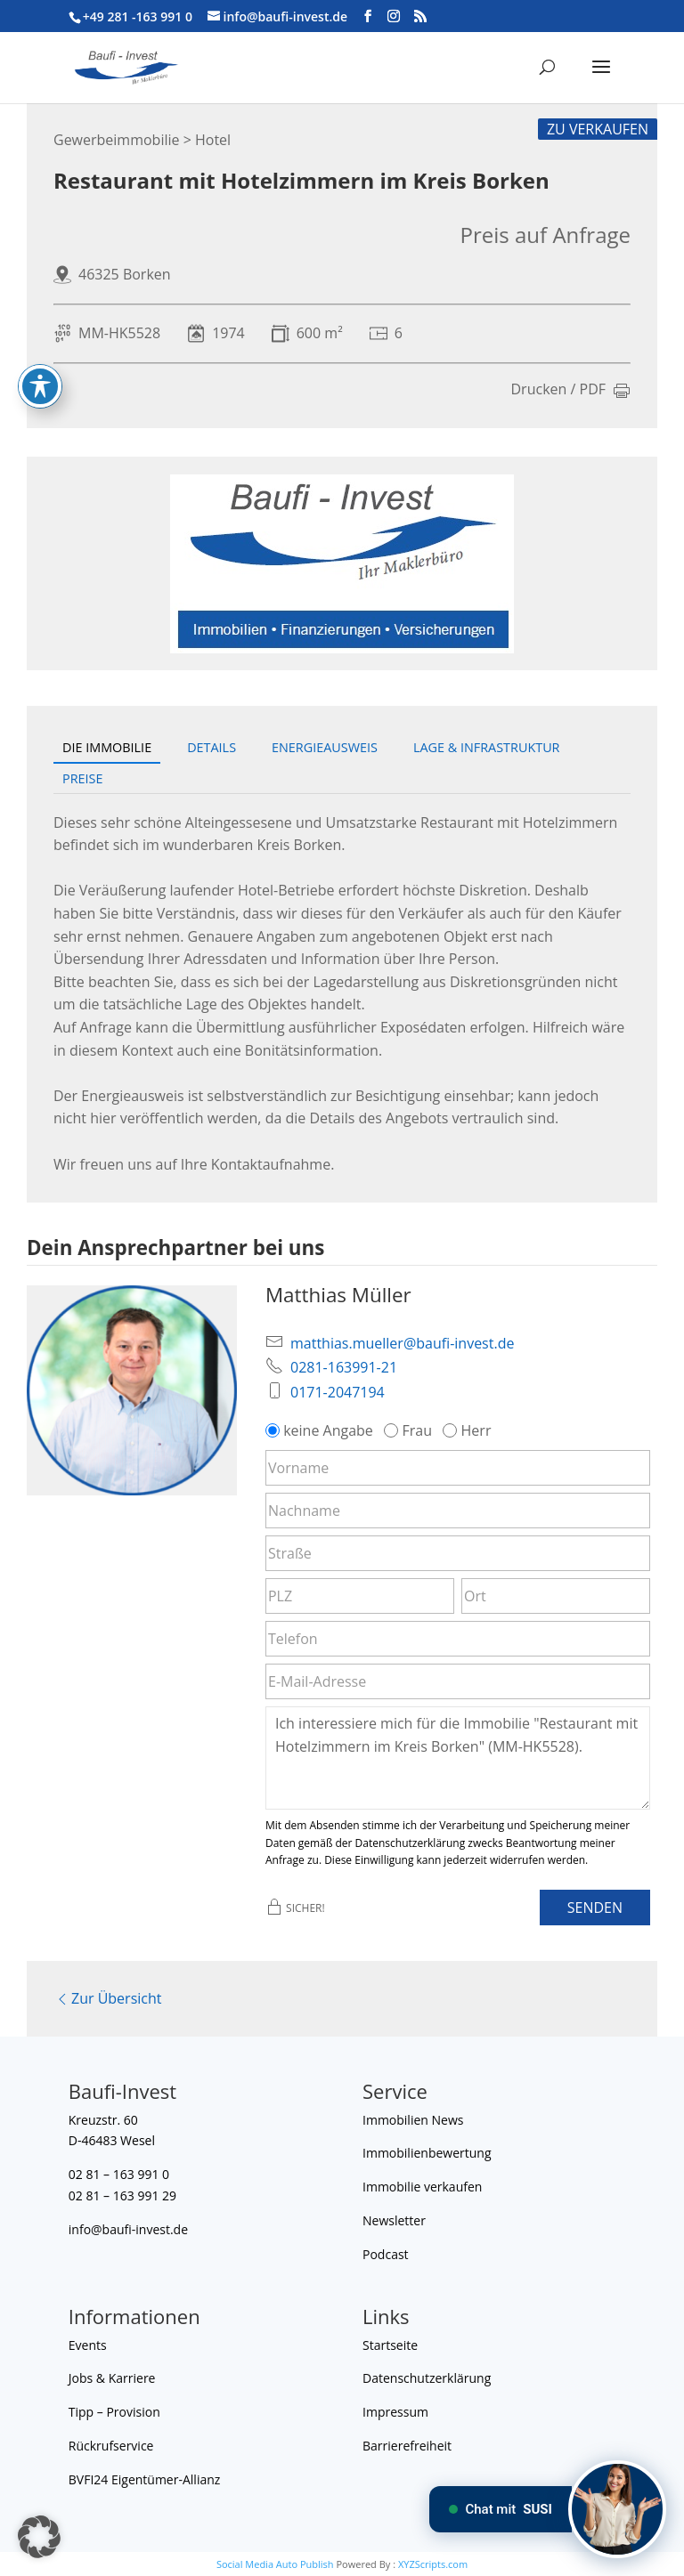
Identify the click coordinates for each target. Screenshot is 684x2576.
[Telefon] (457, 1639)
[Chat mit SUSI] (617, 2509)
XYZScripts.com (433, 2564)
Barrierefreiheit (407, 2445)
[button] (39, 2537)
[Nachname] (457, 1510)
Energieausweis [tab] (325, 747)
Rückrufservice (111, 2445)
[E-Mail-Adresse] (457, 1681)
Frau (410, 1430)
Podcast (385, 2254)
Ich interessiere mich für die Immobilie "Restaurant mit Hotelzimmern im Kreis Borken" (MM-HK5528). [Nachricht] (457, 1758)
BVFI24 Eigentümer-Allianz (145, 2479)
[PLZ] (359, 1596)
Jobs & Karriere (112, 2377)
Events (88, 2345)
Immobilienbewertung (427, 2152)
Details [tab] (211, 747)
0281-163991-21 (343, 1367)
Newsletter (394, 2220)
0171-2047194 (337, 1392)
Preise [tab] (82, 778)
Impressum (395, 2411)
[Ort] (555, 1596)
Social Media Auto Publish (275, 2564)
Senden (595, 1907)
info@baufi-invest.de (128, 2229)
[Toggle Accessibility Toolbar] (40, 345)
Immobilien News (412, 2119)
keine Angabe (321, 1430)
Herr (468, 1430)
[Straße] (457, 1553)
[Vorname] (457, 1468)
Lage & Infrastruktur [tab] (486, 747)
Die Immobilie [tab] (106, 747)
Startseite (390, 2345)
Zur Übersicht (107, 1998)
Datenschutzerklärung (426, 2377)
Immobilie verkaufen (422, 2186)
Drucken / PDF (571, 391)
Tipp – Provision (114, 2411)
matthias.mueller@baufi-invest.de (402, 1343)
